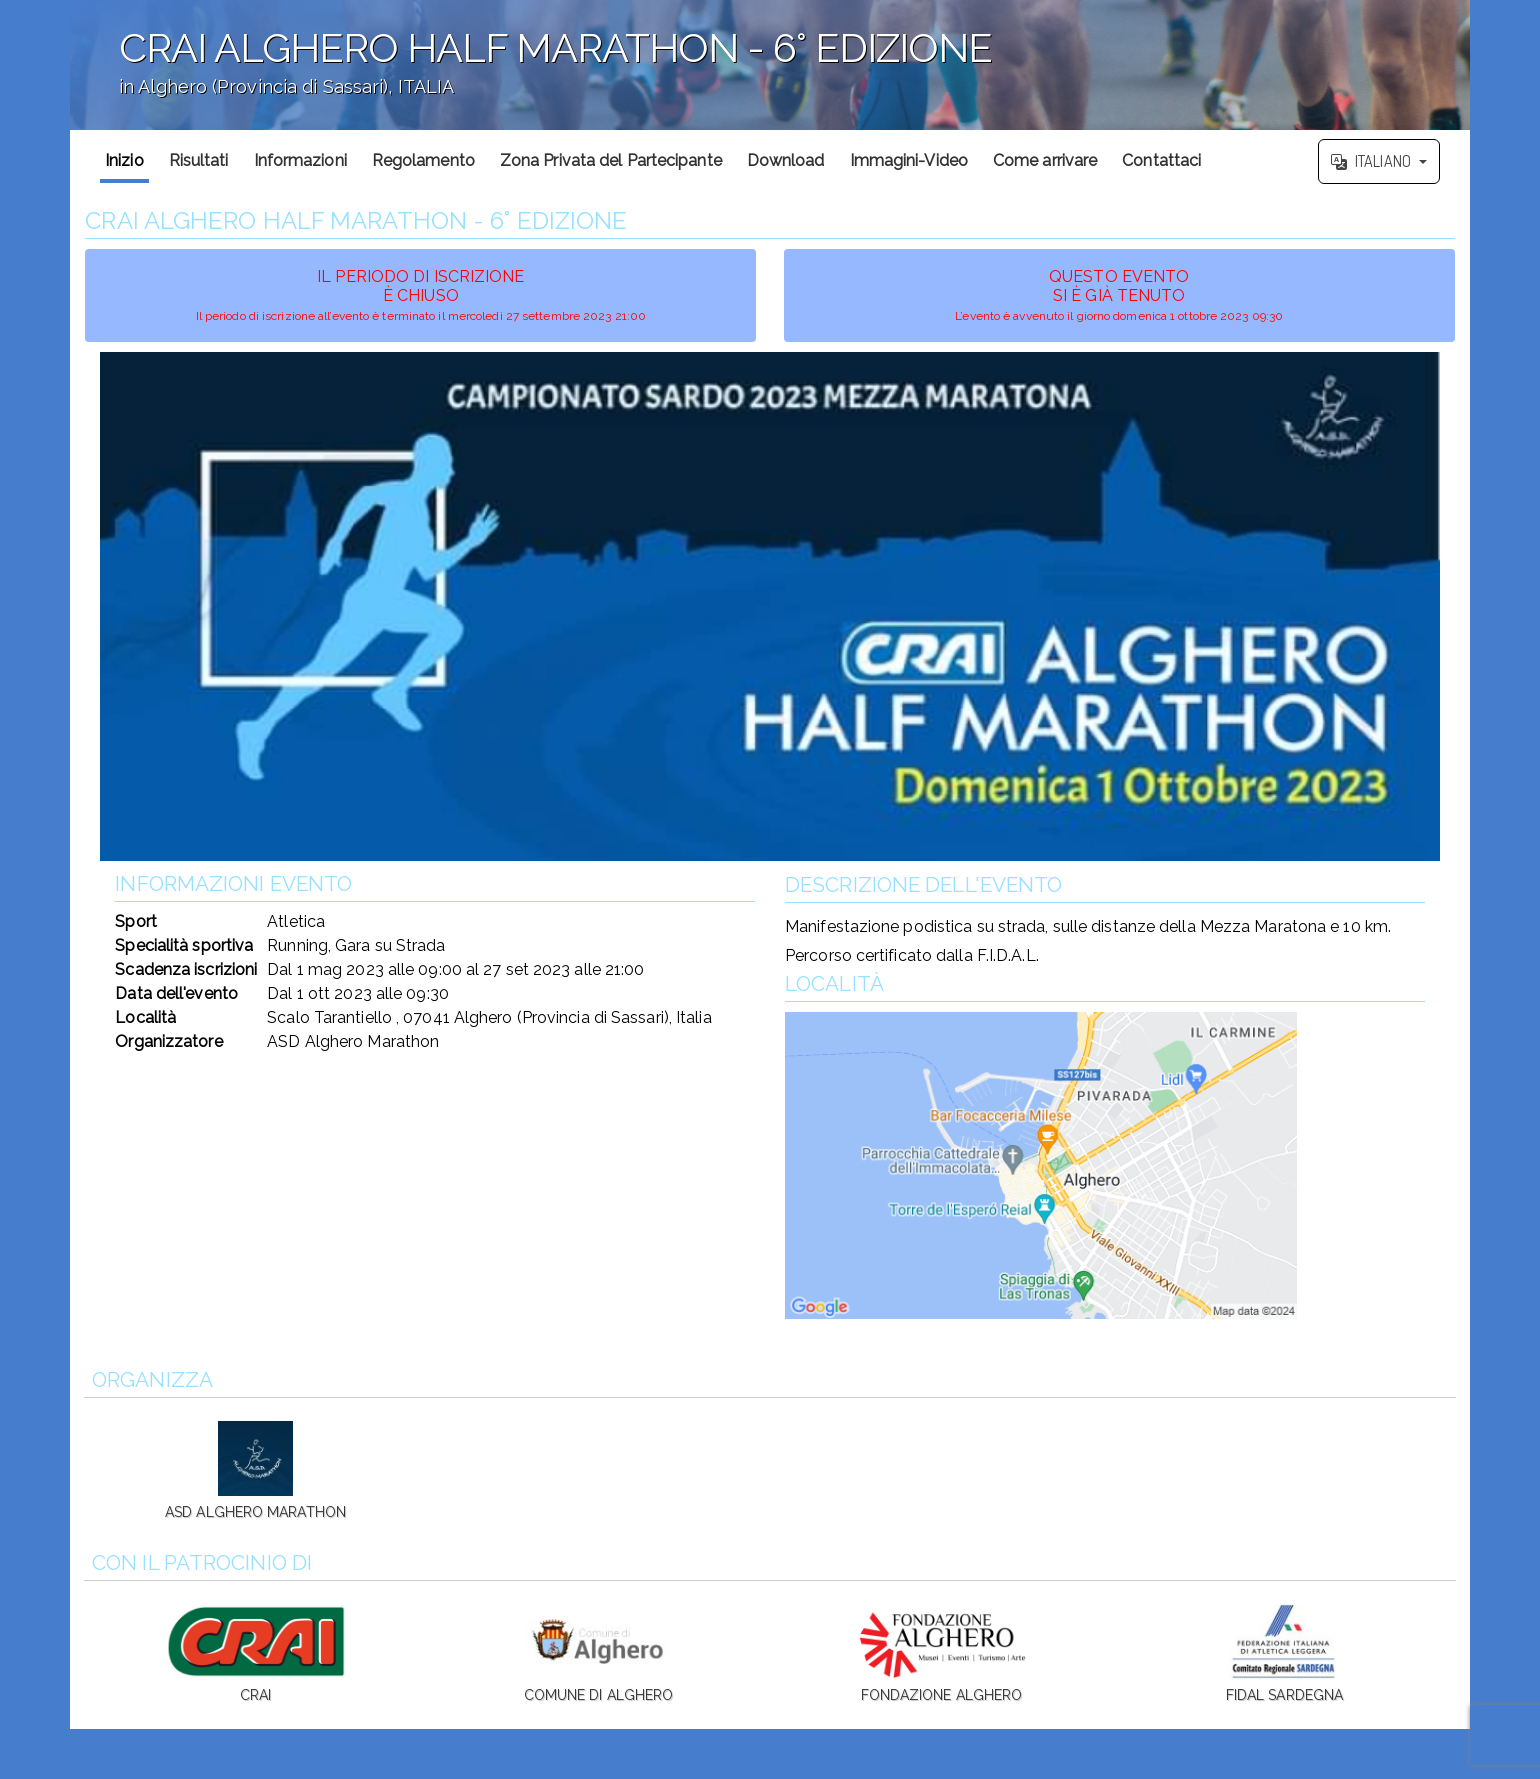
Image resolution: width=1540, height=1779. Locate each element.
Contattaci (1161, 160)
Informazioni (300, 160)
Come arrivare (1045, 160)
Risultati (199, 160)
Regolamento (423, 160)
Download (786, 160)
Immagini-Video (909, 160)
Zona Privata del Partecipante (611, 160)
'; (770, 65)
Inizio (124, 160)
